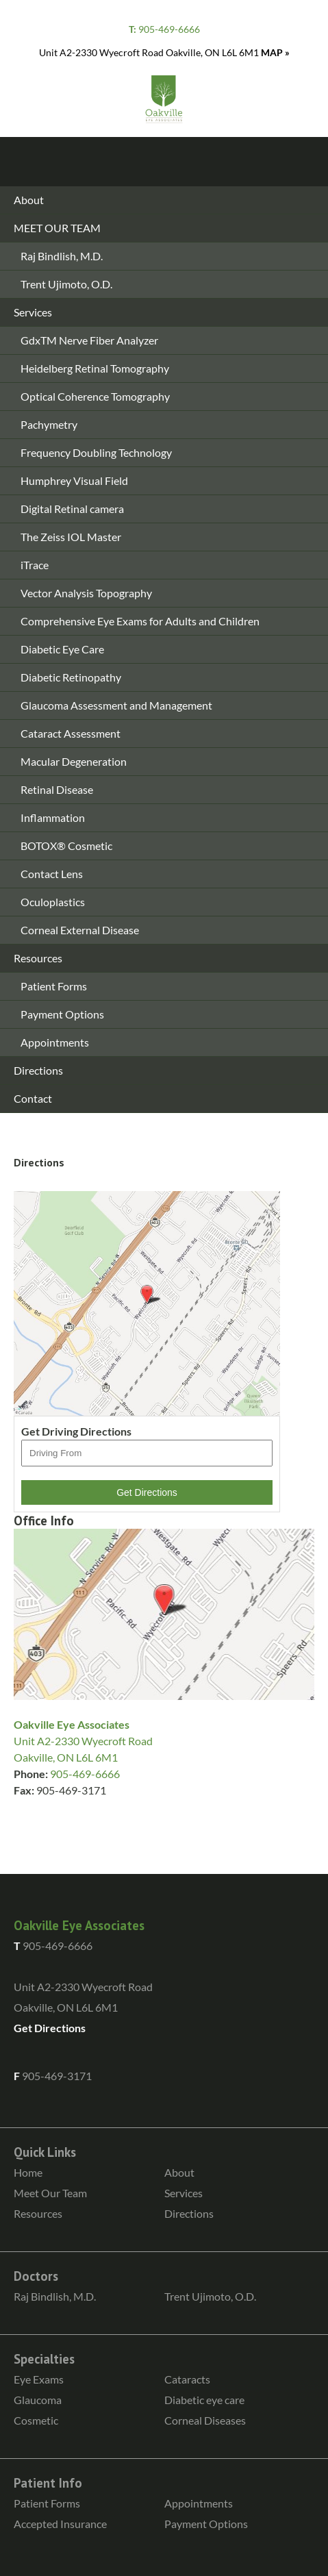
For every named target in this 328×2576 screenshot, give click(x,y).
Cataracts (187, 2379)
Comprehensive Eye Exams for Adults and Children (140, 620)
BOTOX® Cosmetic (66, 845)
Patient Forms (54, 985)
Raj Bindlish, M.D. (62, 255)
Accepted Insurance (60, 2523)
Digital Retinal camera (72, 508)
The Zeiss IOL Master (71, 536)
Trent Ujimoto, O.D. (66, 283)
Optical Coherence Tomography (95, 396)
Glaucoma (38, 2399)
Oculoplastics (53, 901)
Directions (38, 1070)
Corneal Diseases (205, 2420)
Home (28, 2172)
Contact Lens (52, 873)
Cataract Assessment (71, 733)
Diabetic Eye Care (62, 648)
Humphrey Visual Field (74, 480)
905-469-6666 (164, 29)
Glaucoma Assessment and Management (116, 705)
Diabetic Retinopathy (71, 677)
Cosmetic (36, 2420)
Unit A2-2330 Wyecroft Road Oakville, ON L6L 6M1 (164, 52)
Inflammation (53, 817)
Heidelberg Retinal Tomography (95, 368)
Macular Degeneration (74, 761)
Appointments (55, 1042)
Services (33, 311)
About (29, 199)
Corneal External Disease (80, 929)
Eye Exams (39, 2379)
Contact (33, 1098)
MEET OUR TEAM (57, 227)
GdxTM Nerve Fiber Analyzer (89, 340)
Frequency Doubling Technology (96, 452)
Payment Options (62, 1014)
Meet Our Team (50, 2192)
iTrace (35, 564)
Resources (38, 957)
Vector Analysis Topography (86, 592)
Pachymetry (49, 424)
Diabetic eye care (204, 2399)
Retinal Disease (57, 789)
